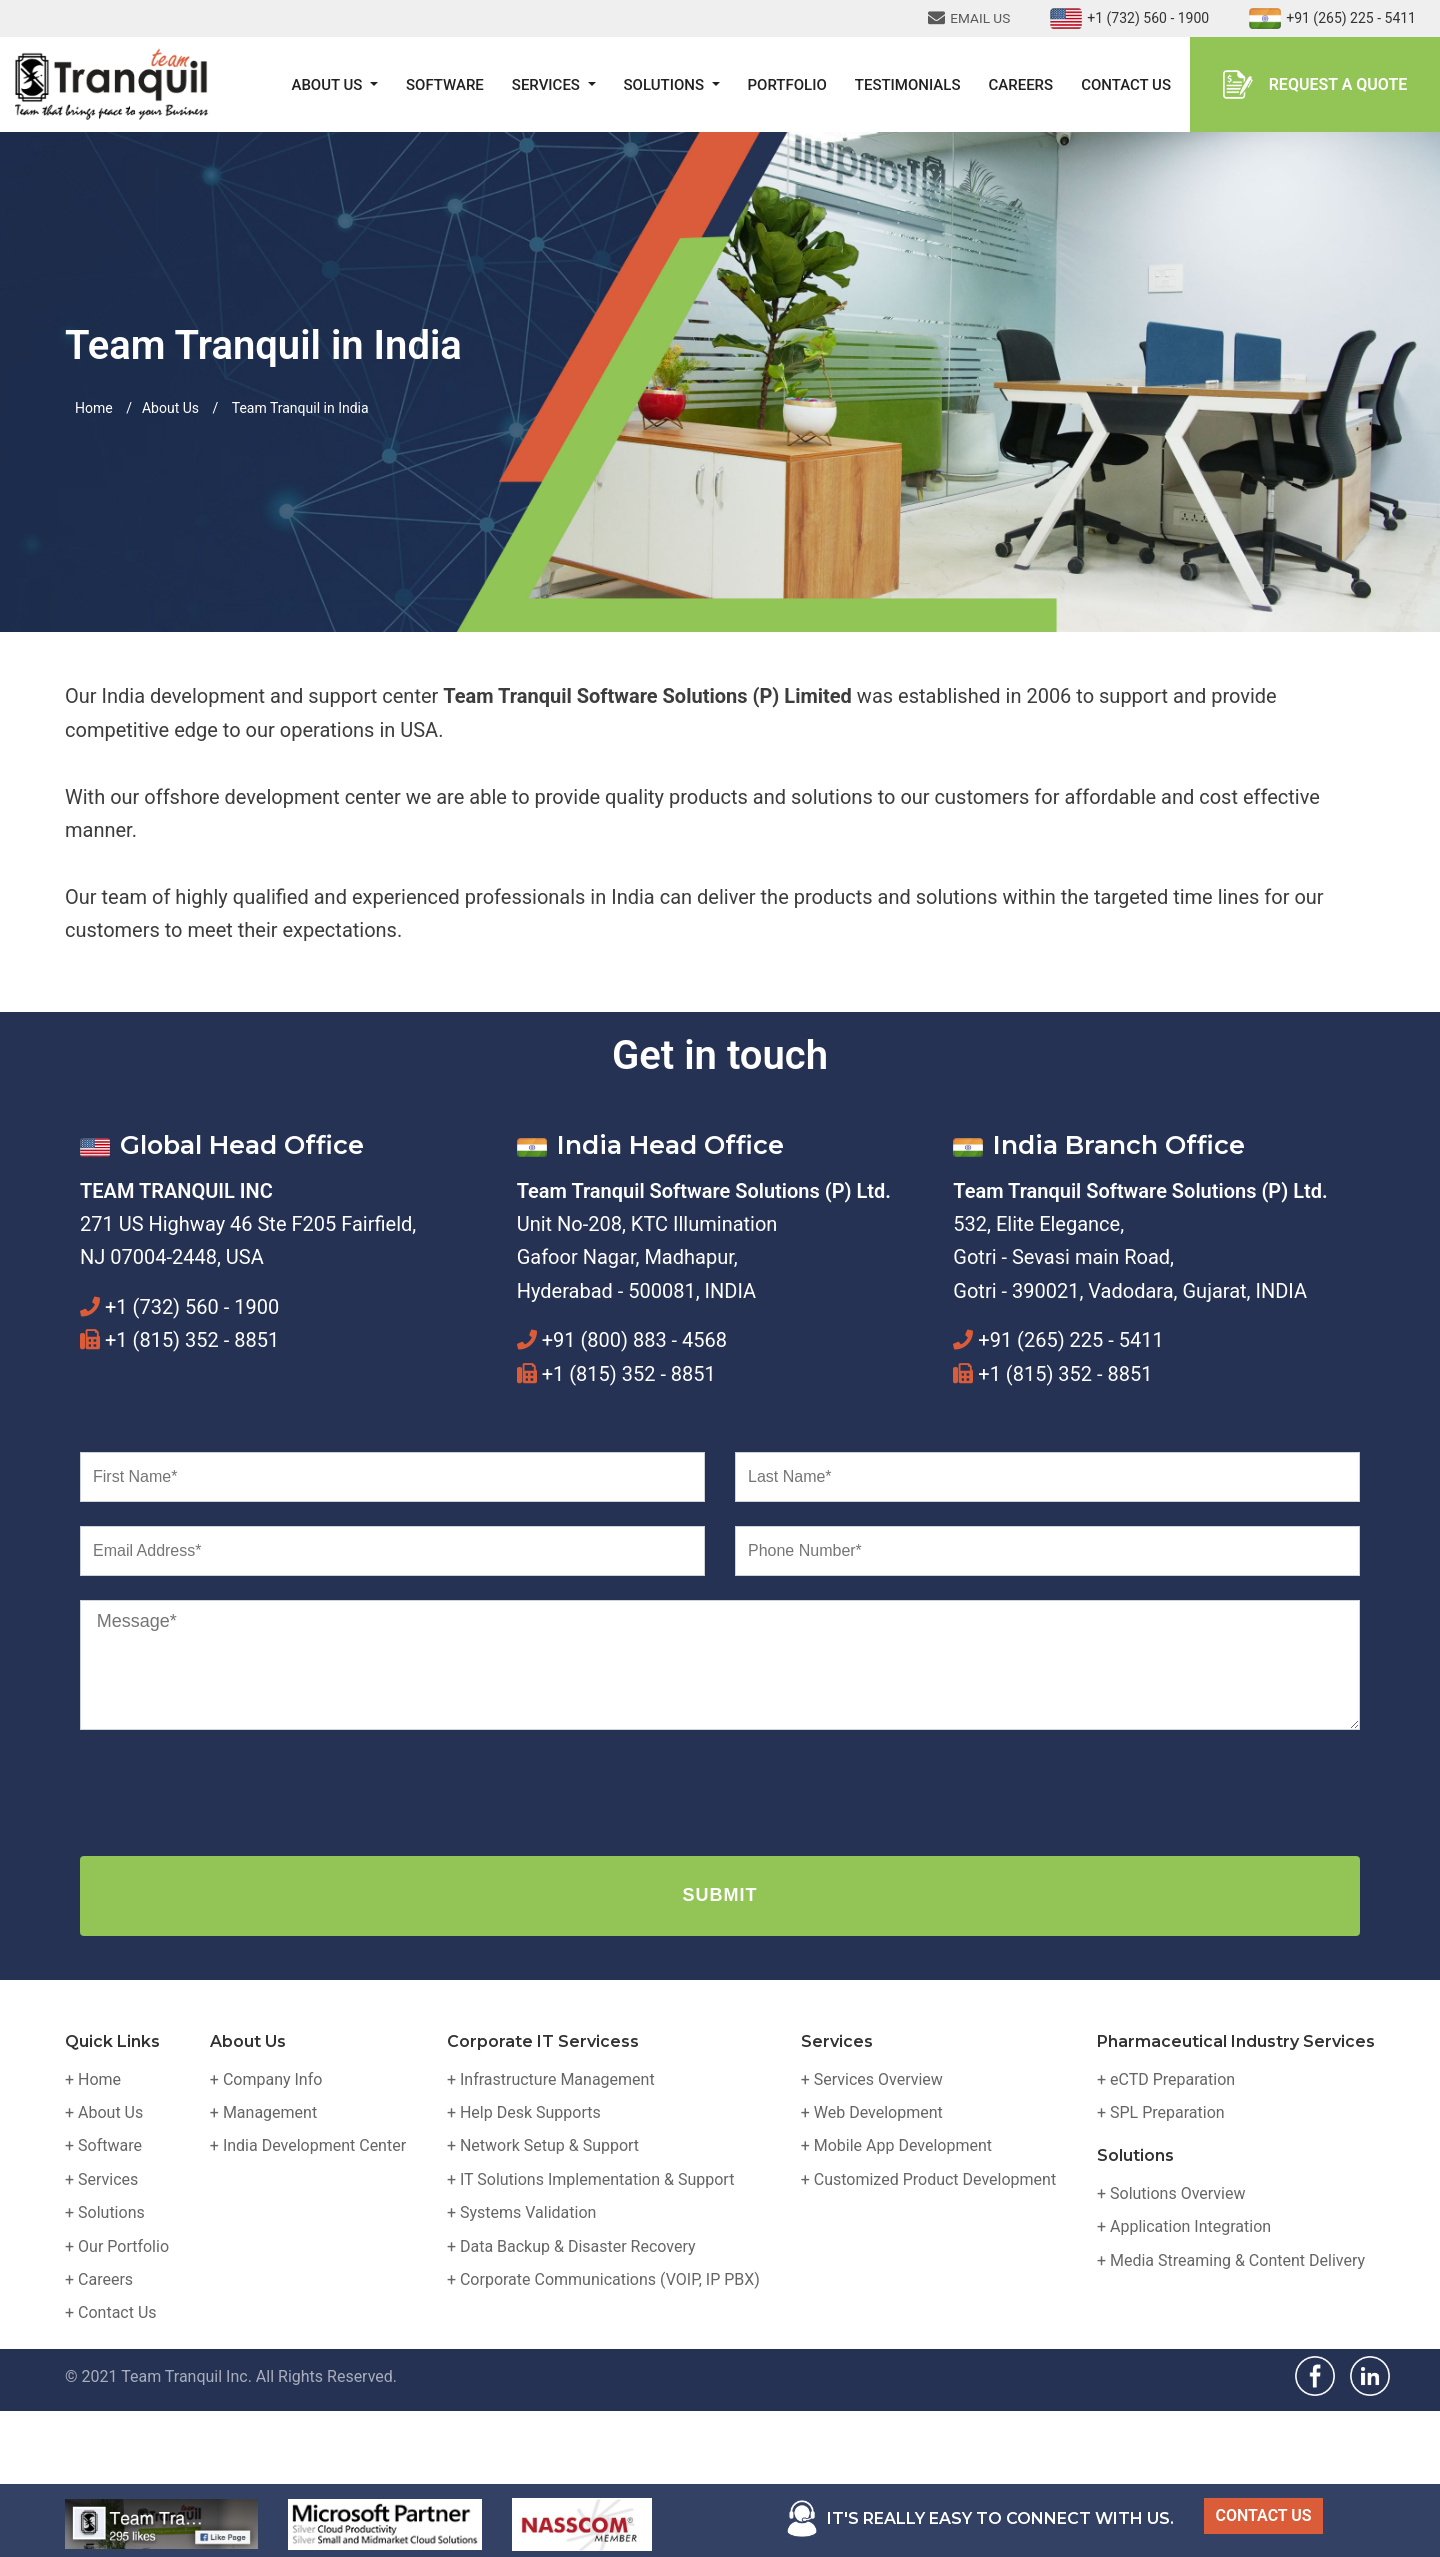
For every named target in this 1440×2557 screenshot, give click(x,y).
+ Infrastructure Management (551, 2079)
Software (445, 85)
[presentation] (232, 1793)
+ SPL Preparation (1161, 2112)
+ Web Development (872, 2112)
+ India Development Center (308, 2145)
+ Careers (99, 2279)
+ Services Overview (872, 2079)
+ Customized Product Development (928, 2179)
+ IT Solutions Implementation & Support (591, 2179)
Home (94, 408)
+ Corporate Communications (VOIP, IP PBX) (603, 2279)
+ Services (101, 2179)
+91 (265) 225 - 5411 (1332, 18)
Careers (1020, 85)
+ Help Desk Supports (524, 2112)
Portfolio (787, 85)
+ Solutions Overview (1171, 2193)
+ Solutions (105, 2212)
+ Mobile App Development (896, 2145)
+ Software (103, 2145)
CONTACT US (1263, 2515)
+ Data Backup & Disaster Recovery (571, 2246)
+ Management (263, 2112)
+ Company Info (266, 2079)
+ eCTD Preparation (1166, 2079)
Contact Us (1126, 85)
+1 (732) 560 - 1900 (1129, 18)
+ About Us (104, 2112)
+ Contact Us (111, 2312)
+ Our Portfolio (117, 2246)
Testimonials (908, 85)
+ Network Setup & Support (543, 2145)
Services (548, 85)
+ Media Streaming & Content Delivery (1231, 2260)
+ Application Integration (1184, 2226)
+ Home (93, 2079)
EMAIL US (969, 18)
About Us (328, 85)
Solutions (666, 85)
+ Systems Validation (521, 2212)
